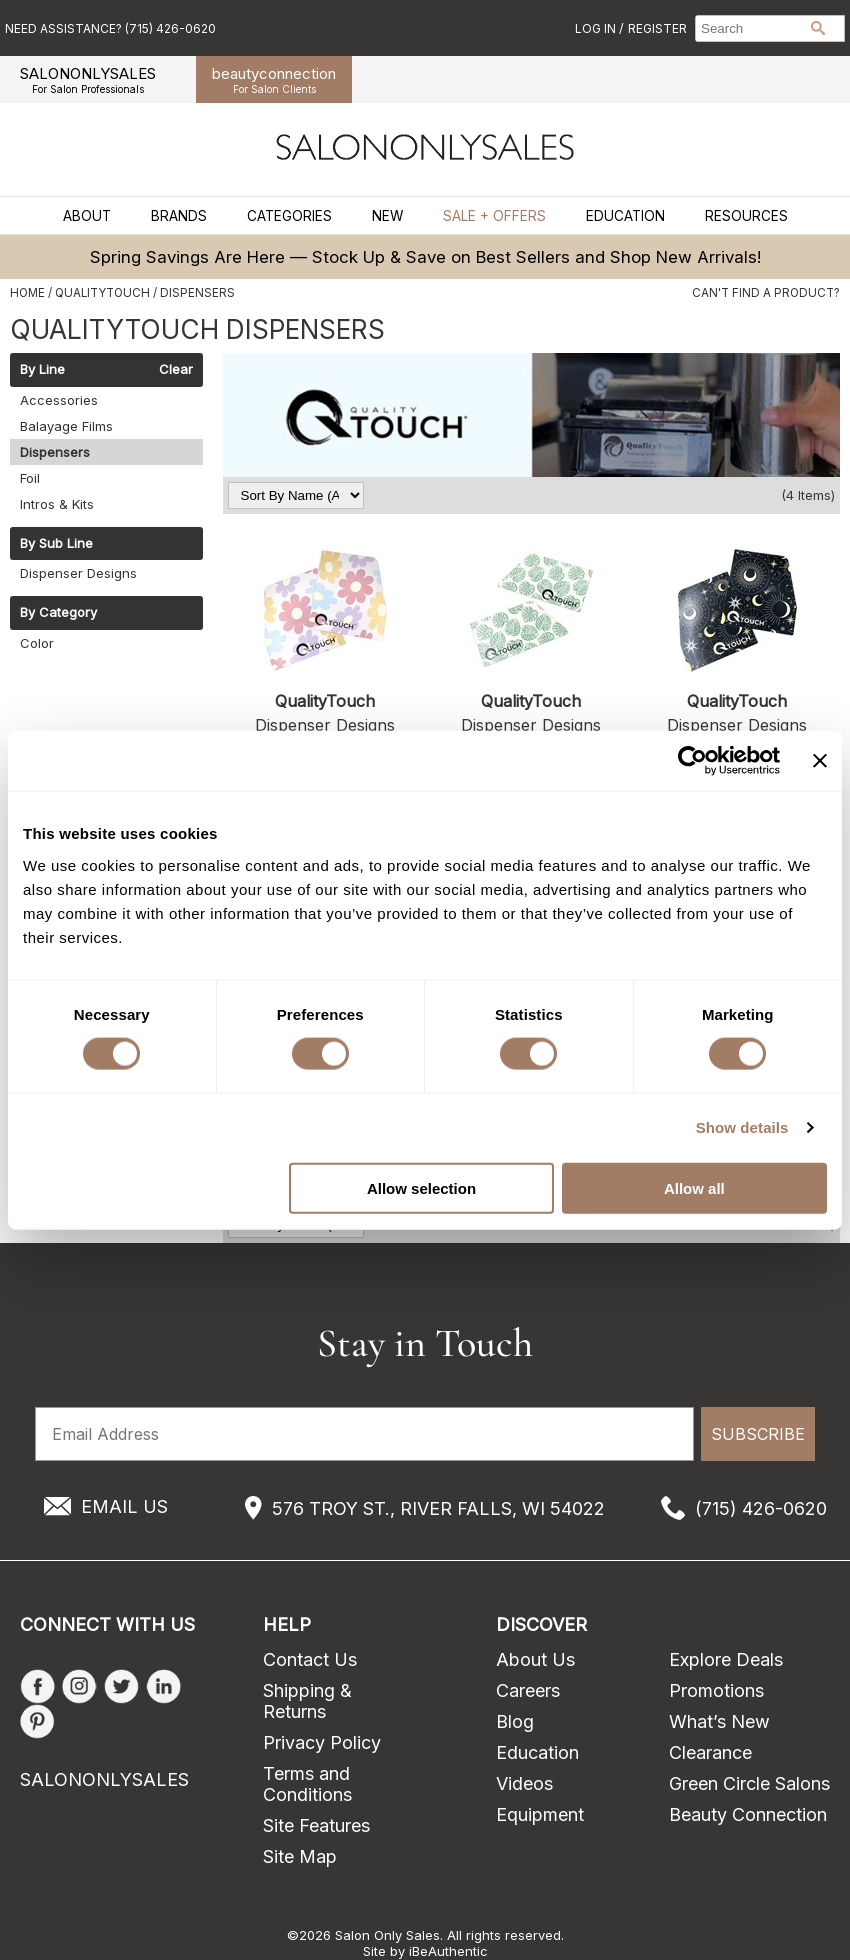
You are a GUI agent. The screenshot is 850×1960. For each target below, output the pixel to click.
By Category (58, 613)
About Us (535, 1659)
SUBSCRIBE (758, 1434)
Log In (597, 28)
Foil (30, 478)
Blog (515, 1721)
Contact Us (310, 1659)
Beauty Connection (748, 1814)
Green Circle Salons (749, 1783)
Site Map (300, 1856)
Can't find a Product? (766, 293)
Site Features (316, 1825)
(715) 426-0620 (761, 1508)
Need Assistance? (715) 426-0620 (110, 28)
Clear (176, 370)
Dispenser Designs (78, 573)
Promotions (716, 1690)
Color (37, 643)
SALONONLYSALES (88, 79)
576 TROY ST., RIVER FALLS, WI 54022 (438, 1508)
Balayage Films (66, 426)
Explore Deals (726, 1659)
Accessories (59, 400)
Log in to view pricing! (325, 831)
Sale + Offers (494, 216)
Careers (528, 1690)
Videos (524, 1783)
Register (657, 28)
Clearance (710, 1752)
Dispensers (55, 452)
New (387, 216)
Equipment (540, 1814)
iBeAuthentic (448, 1951)
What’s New (719, 1721)
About (87, 216)
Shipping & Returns (307, 1701)
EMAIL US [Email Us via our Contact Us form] (124, 1506)
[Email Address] (364, 1434)
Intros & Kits (57, 504)
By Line (42, 370)
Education (625, 216)
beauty (274, 79)
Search (818, 28)
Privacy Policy (322, 1742)
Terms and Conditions (307, 1784)
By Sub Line (56, 544)
